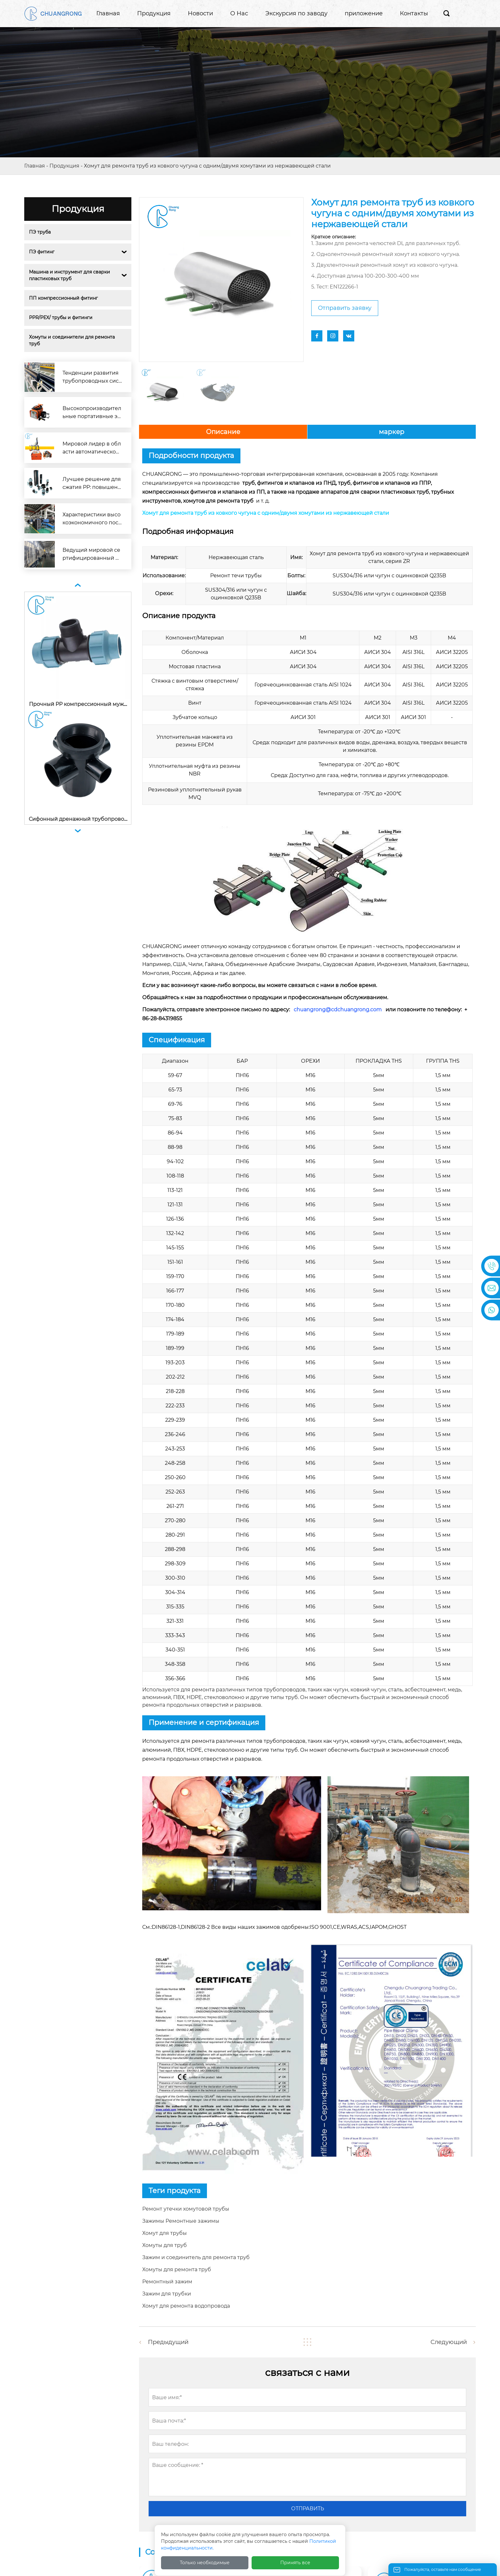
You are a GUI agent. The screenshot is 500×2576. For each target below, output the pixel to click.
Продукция (64, 166)
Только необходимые (205, 2562)
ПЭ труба (40, 232)
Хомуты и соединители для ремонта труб (72, 340)
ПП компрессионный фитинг (63, 298)
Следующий (448, 2342)
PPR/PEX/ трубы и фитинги (60, 317)
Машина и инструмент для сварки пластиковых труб (70, 275)
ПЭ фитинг (42, 252)
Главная (34, 166)
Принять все (295, 2562)
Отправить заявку (344, 307)
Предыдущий (168, 2342)
